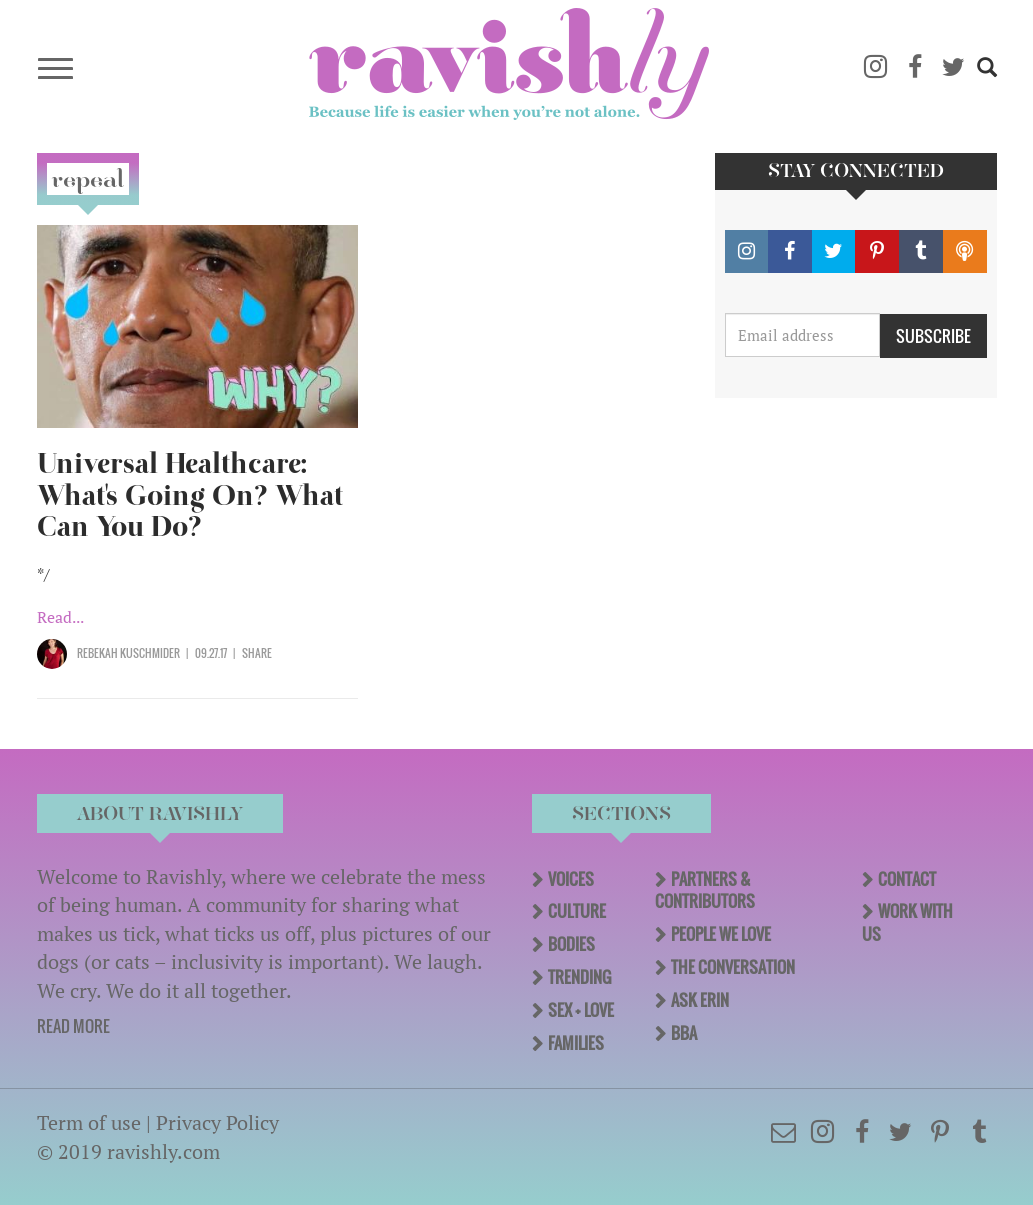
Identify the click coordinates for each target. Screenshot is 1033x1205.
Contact (907, 879)
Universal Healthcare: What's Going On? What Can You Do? (190, 495)
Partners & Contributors (705, 890)
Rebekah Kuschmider (128, 653)
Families (576, 1043)
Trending (579, 977)
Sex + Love (581, 1010)
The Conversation (733, 967)
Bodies (571, 944)
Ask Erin (700, 1000)
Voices (571, 879)
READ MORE (73, 1026)
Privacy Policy (217, 1122)
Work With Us (907, 922)
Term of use (89, 1122)
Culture (577, 911)
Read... (60, 617)
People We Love (721, 934)
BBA (684, 1033)
